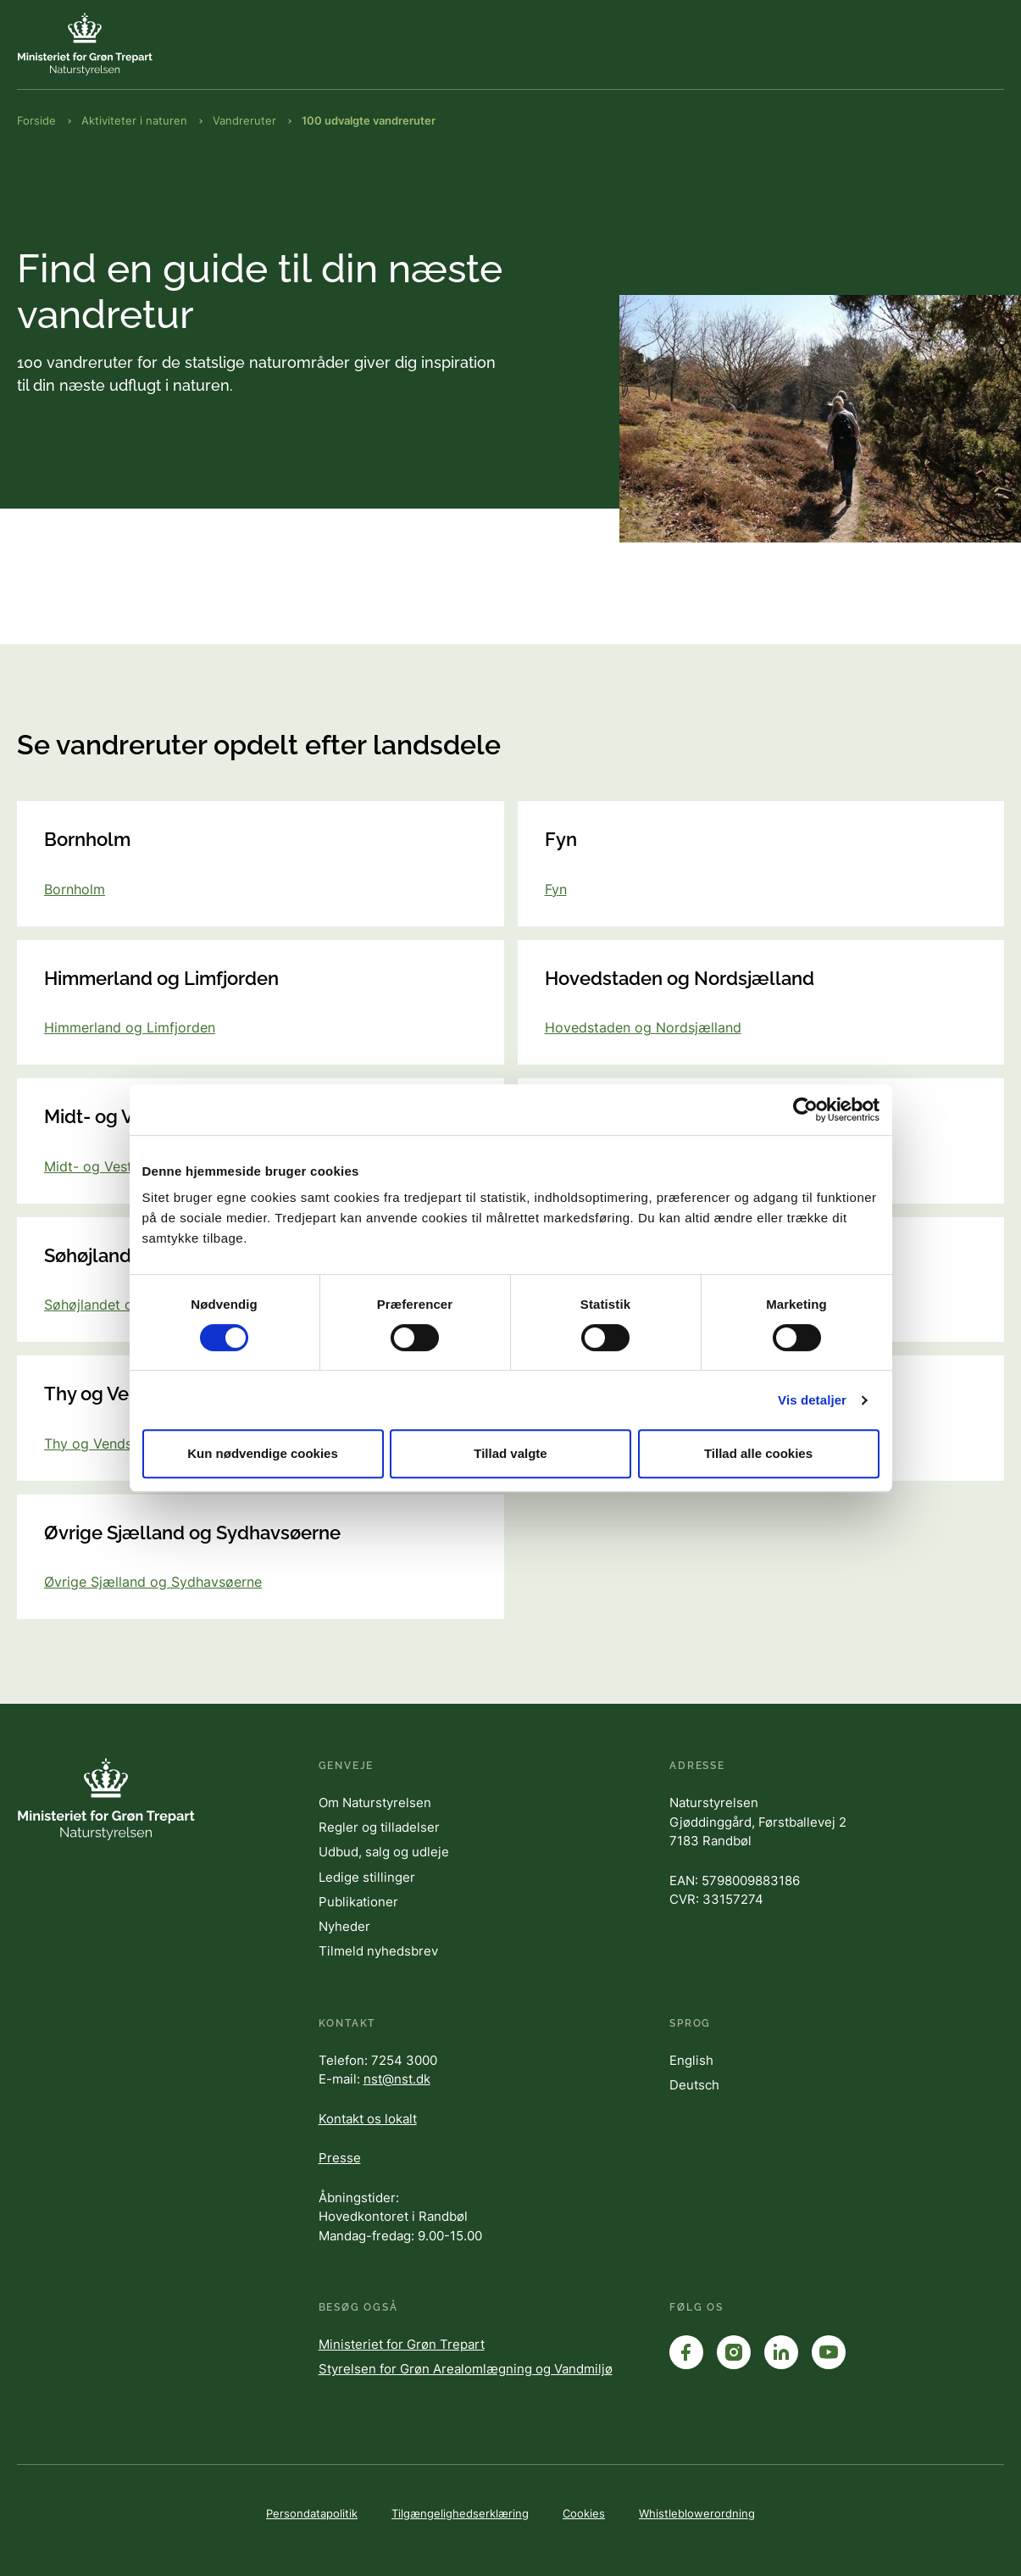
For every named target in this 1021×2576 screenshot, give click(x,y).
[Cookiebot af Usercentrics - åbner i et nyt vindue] (805, 1109)
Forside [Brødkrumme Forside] (36, 120)
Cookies (584, 2513)
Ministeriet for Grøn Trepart (402, 2344)
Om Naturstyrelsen (375, 1802)
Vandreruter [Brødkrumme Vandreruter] (244, 120)
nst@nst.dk (396, 2079)
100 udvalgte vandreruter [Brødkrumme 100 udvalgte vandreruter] (369, 120)
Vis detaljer (812, 1400)
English (691, 2060)
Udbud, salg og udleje (384, 1852)
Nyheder (344, 1926)
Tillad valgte (510, 1453)
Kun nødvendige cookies (262, 1453)
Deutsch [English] (694, 2085)
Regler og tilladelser (379, 1827)
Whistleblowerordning (697, 2513)
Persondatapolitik (312, 2513)
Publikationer (358, 1902)
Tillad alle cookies (758, 1453)
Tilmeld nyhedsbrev (378, 1951)
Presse (340, 2158)
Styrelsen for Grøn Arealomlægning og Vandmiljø (466, 2369)
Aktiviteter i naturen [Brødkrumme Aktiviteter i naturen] (134, 120)
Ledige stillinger (367, 1877)
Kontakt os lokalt (368, 2119)
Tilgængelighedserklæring (460, 2513)
